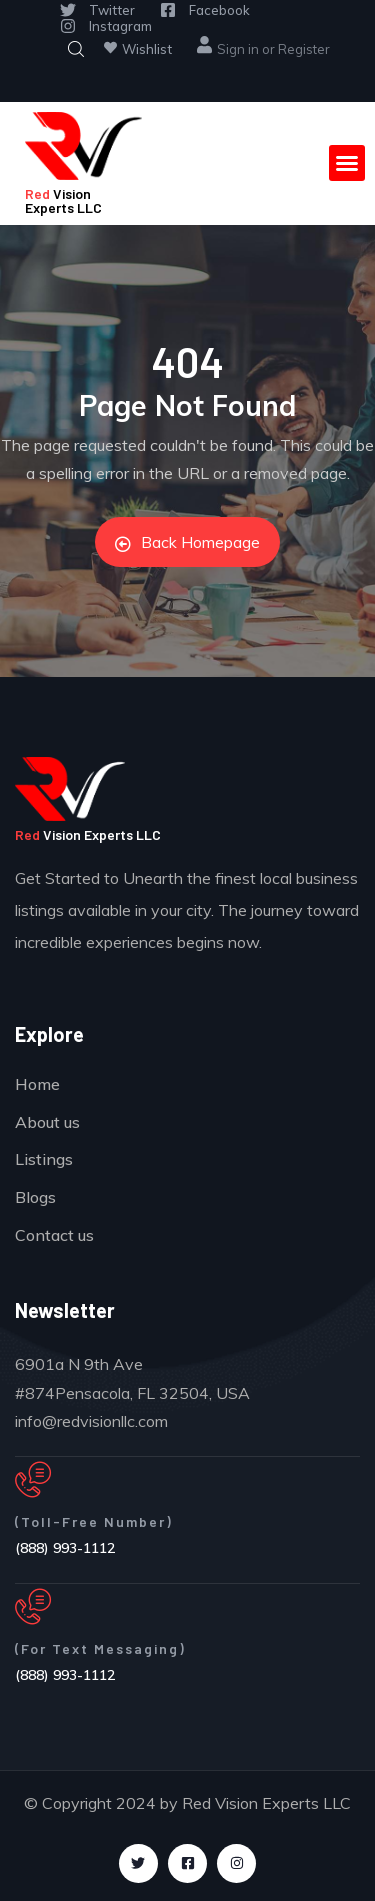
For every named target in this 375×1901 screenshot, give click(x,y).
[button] (347, 163)
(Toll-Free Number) (94, 1521)
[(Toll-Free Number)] (33, 1480)
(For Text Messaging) (100, 1648)
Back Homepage (187, 542)
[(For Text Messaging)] (33, 1607)
